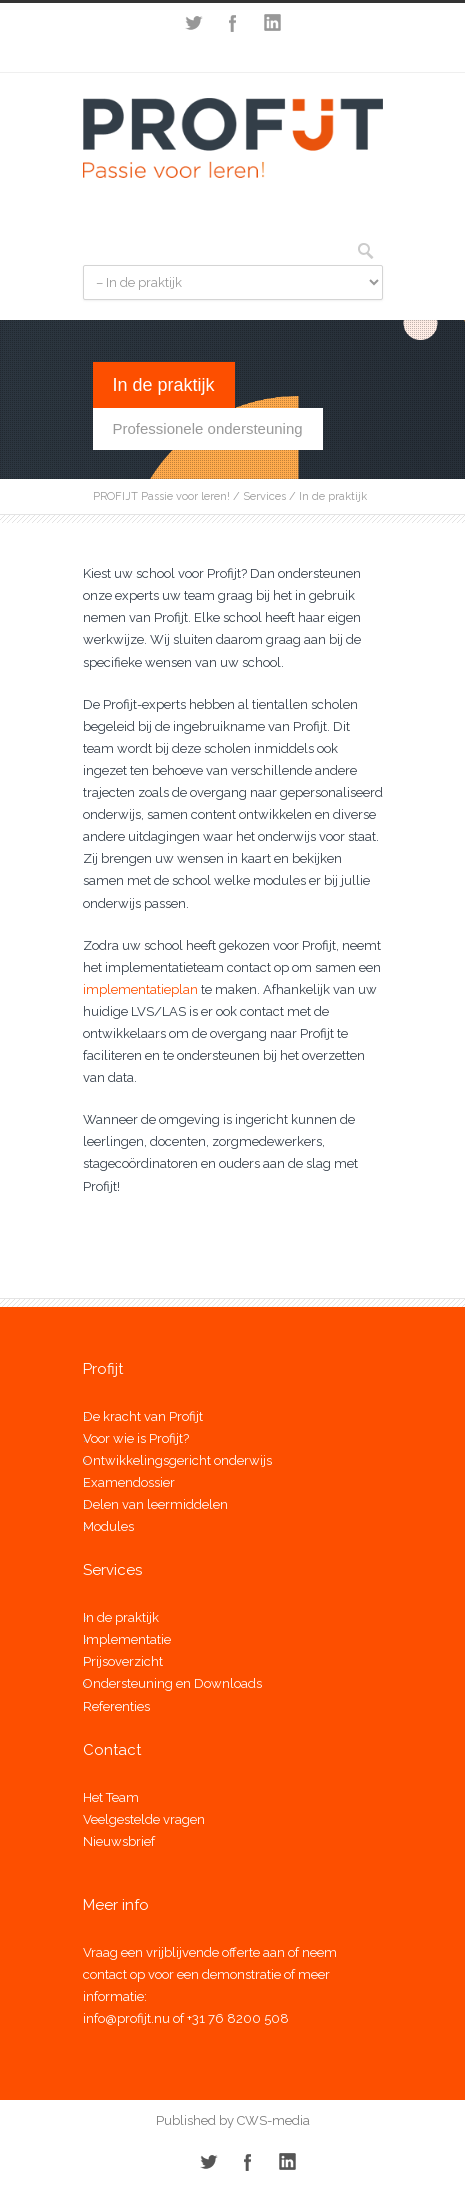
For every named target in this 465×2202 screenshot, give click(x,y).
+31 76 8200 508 (238, 2018)
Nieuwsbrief (119, 1841)
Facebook (233, 23)
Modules (108, 1526)
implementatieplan (142, 989)
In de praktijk (121, 1617)
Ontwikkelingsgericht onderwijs (177, 1460)
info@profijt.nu (126, 2018)
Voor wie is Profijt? (136, 1438)
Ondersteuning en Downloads (172, 1683)
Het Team (111, 1797)
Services (264, 496)
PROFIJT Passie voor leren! (161, 496)
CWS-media (272, 2120)
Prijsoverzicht (123, 1661)
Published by (195, 2120)
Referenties (116, 1706)
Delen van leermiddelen (155, 1504)
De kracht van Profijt (143, 1416)
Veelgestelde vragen (144, 1819)
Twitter (193, 23)
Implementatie (127, 1639)
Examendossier (129, 1482)
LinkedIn (273, 23)
